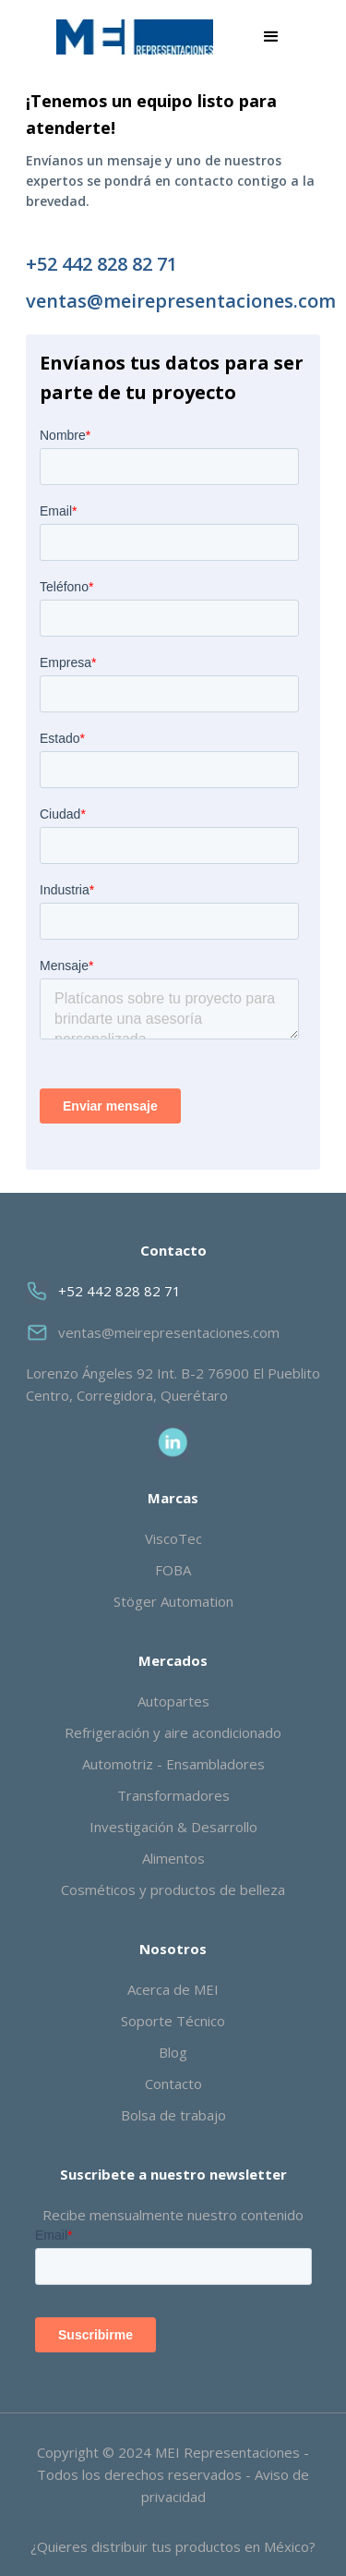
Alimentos (173, 1858)
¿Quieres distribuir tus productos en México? (173, 2546)
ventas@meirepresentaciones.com (173, 300)
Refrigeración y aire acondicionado (173, 1732)
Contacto (173, 2083)
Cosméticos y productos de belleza (173, 1889)
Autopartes (173, 1701)
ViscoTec (173, 1538)
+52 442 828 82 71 (101, 263)
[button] (271, 37)
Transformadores (173, 1795)
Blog (173, 2052)
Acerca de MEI (173, 1989)
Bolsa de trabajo (173, 2115)
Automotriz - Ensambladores (173, 1764)
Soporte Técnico (173, 2020)
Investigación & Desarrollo (173, 1826)
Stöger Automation (173, 1601)
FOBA (173, 1570)
